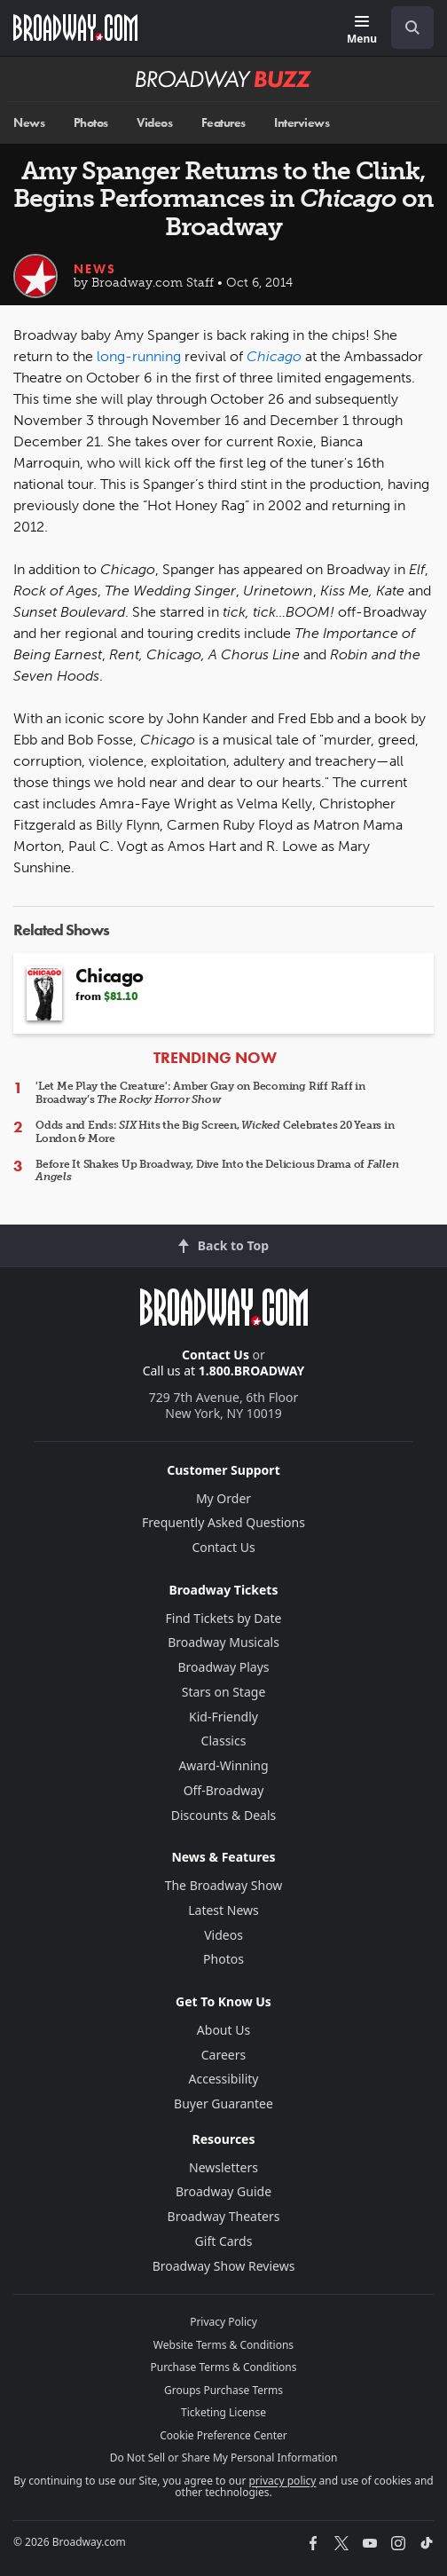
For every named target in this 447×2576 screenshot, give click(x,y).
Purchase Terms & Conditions (223, 2367)
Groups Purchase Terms (223, 2390)
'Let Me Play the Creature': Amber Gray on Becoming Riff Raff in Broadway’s (200, 1092)
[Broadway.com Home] (75, 27)
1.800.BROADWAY (252, 1370)
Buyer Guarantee (223, 2103)
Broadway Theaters (224, 2216)
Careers (223, 2054)
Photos (91, 122)
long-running (139, 356)
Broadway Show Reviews (224, 2265)
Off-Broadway (224, 1790)
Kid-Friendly (223, 1716)
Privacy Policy (223, 2321)
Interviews (301, 122)
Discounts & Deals (224, 1815)
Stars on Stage (224, 1691)
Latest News (223, 1910)
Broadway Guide (223, 2191)
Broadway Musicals (223, 1642)
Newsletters (223, 2167)
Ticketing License (223, 2412)
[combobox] (405, 27)
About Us (223, 2029)
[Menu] (362, 30)
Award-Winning (223, 1765)
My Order (223, 1498)
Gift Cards (224, 2241)
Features (223, 122)
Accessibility (224, 2078)
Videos (154, 122)
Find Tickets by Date (224, 1618)
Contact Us (215, 1354)
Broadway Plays (224, 1666)
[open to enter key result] (412, 27)
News (28, 122)
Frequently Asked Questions (223, 1522)
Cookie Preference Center (223, 2435)
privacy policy (282, 2480)
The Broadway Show (224, 1885)
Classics (224, 1740)
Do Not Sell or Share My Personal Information (224, 2457)
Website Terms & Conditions (223, 2344)
